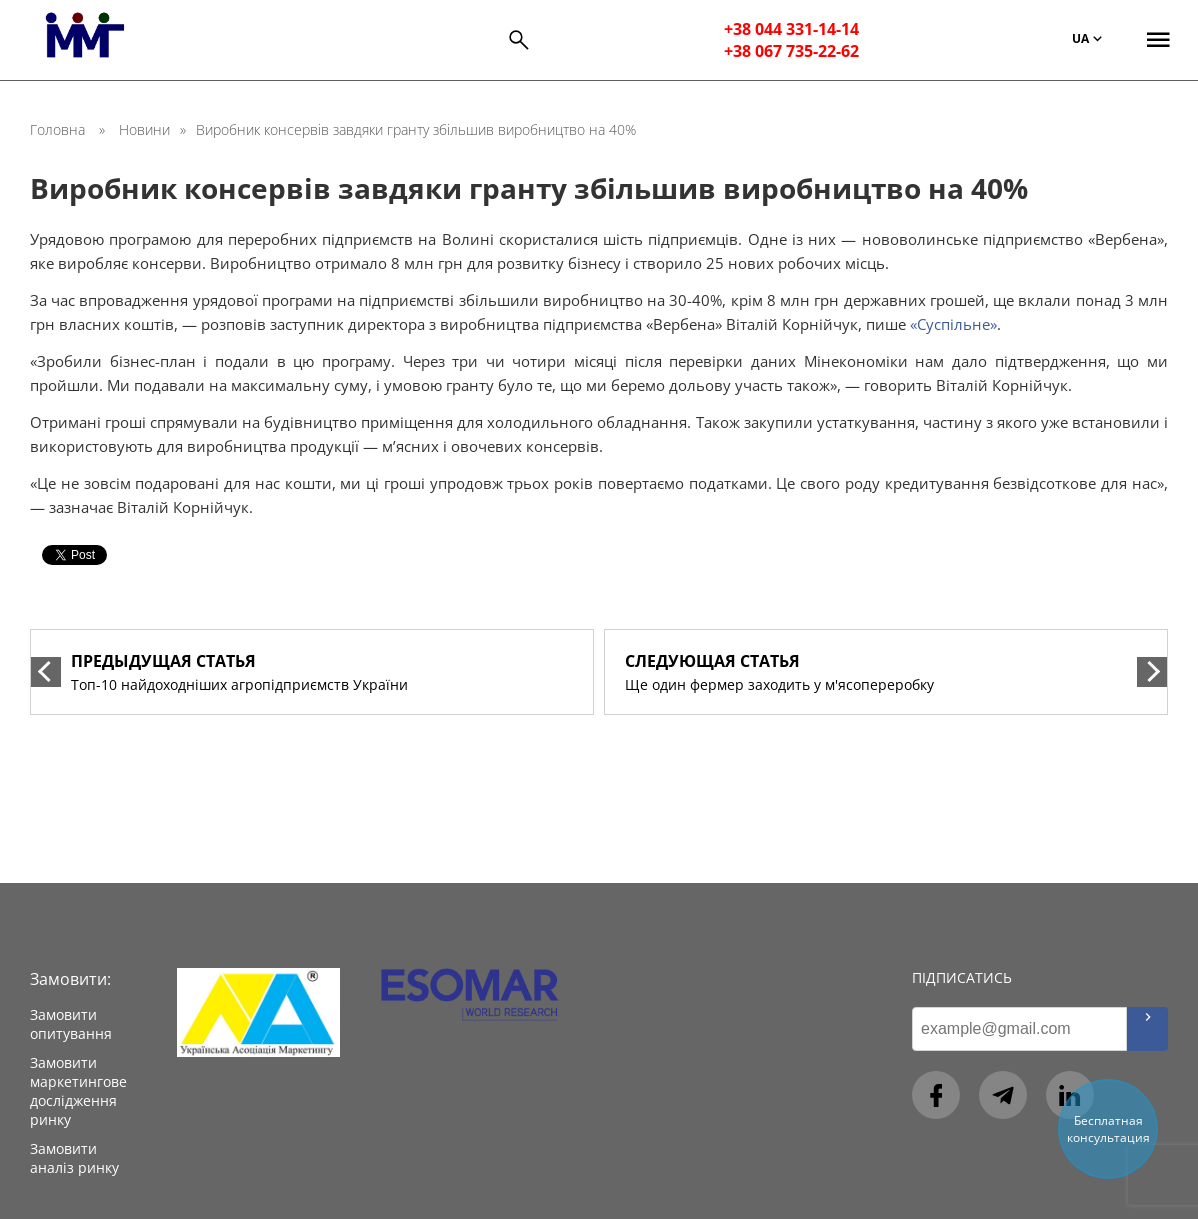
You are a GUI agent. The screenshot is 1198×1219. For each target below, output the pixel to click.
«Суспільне (950, 324)
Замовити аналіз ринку (74, 1158)
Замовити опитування (71, 1024)
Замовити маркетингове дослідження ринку (78, 1091)
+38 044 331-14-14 (791, 29)
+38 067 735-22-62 (791, 51)
